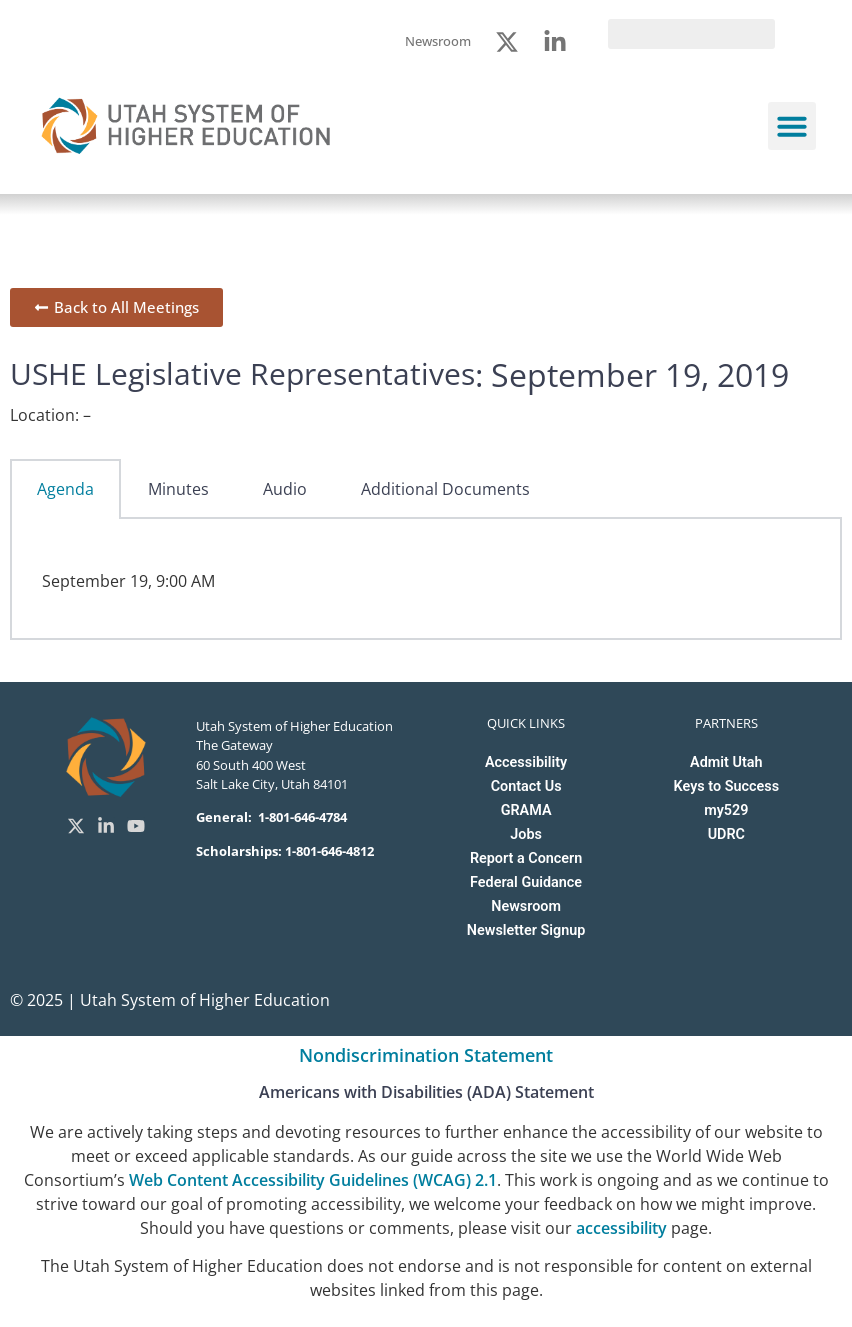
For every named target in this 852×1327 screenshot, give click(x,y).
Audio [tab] (285, 489)
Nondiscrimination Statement (426, 1055)
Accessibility (526, 762)
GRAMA (526, 810)
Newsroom (526, 906)
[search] (691, 34)
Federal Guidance (526, 882)
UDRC (726, 834)
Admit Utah (726, 762)
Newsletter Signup (526, 930)
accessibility (621, 1228)
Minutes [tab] (178, 489)
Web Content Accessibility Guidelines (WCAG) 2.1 (313, 1180)
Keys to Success (726, 786)
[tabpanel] (426, 579)
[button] (792, 126)
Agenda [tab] (65, 489)
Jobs (526, 834)
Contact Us (526, 786)
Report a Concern (526, 858)
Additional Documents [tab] (445, 489)
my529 (726, 810)
